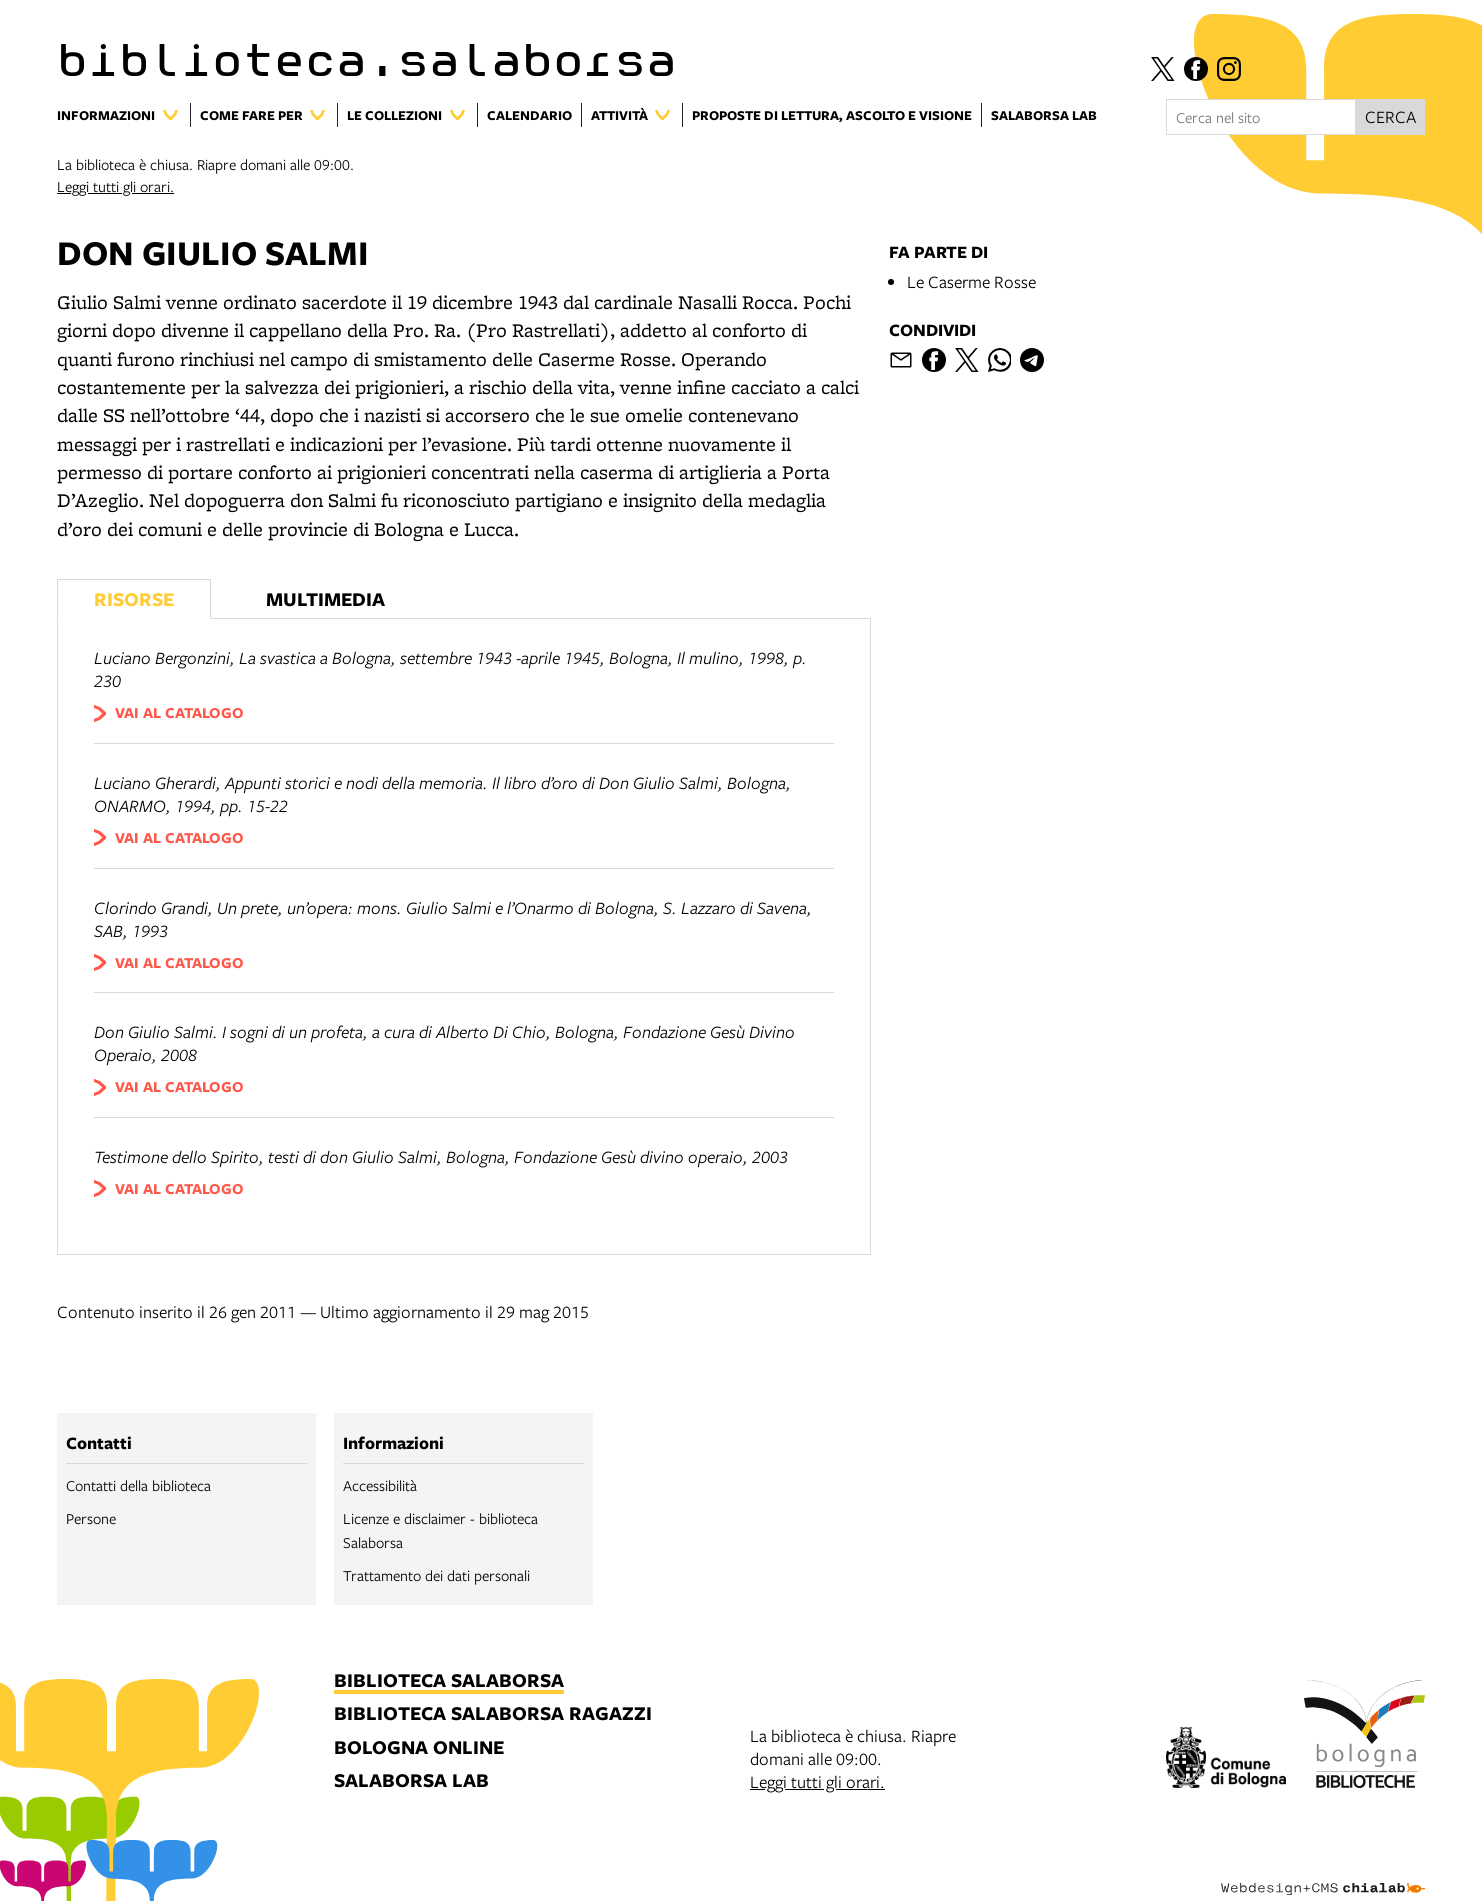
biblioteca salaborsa (449, 1681)
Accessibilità (380, 1485)
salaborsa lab (411, 1781)
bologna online (419, 1748)
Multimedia (325, 598)
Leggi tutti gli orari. (115, 186)
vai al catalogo (179, 712)
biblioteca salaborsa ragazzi (493, 1714)
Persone (91, 1518)
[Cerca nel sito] (1261, 117)
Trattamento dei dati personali (436, 1575)
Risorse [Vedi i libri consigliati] (134, 598)
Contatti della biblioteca (138, 1485)
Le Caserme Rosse (971, 281)
